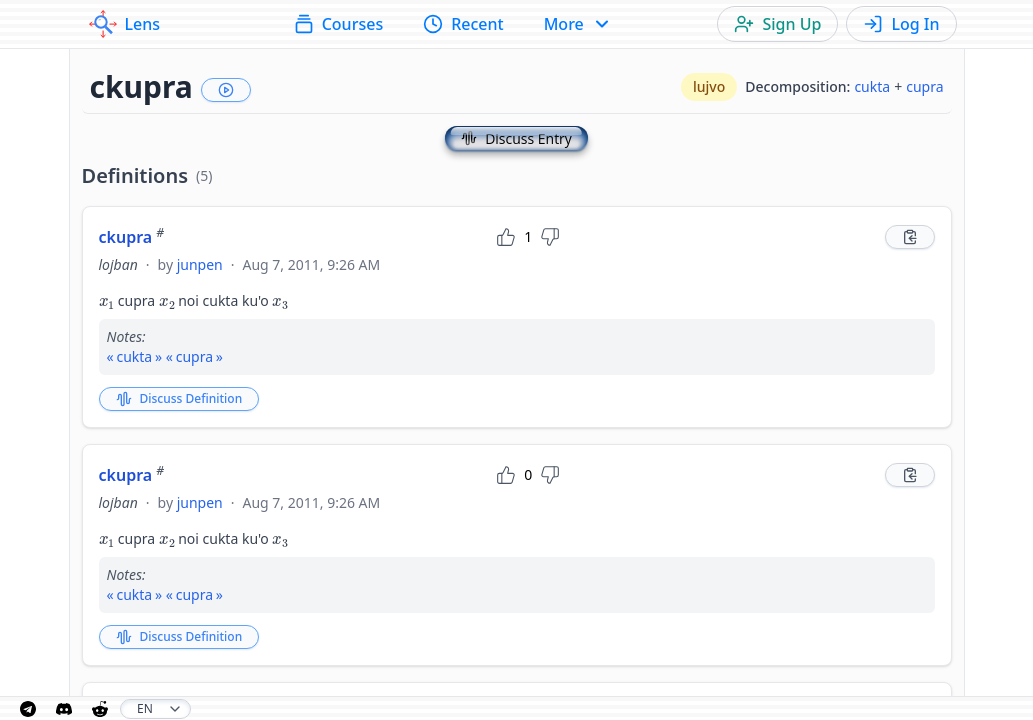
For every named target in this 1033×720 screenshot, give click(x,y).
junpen (200, 264)
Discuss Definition (179, 398)
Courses (338, 24)
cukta (872, 86)
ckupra (132, 237)
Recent (463, 24)
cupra (924, 86)
